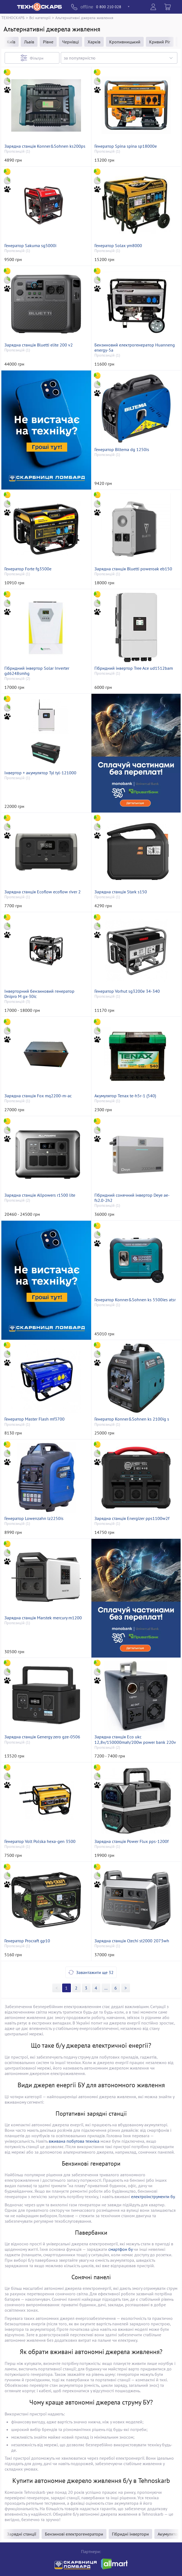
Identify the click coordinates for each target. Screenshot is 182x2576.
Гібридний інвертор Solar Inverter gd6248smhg (36, 671)
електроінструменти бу (153, 2196)
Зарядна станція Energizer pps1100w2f (131, 1518)
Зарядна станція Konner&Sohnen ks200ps (44, 146)
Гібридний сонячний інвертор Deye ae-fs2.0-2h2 (132, 1198)
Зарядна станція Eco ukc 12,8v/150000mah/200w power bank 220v (135, 1739)
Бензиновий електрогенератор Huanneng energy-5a (134, 347)
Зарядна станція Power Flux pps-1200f (131, 1841)
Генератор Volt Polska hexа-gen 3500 (40, 1841)
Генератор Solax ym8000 (118, 245)
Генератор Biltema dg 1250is (121, 449)
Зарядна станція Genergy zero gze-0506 (42, 1736)
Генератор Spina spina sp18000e (125, 146)
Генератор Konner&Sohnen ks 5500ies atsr (135, 1299)
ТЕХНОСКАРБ (13, 17)
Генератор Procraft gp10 (27, 1940)
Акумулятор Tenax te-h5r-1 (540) (125, 1095)
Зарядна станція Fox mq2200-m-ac (38, 1095)
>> (106, 1988)
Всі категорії (40, 17)
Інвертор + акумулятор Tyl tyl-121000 (40, 772)
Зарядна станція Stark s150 (120, 891)
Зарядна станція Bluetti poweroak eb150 (133, 568)
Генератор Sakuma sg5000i (30, 245)
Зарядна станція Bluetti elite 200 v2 (38, 345)
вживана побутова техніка (74, 2141)
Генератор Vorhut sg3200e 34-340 (127, 991)
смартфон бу (120, 2249)
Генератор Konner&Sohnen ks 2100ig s (131, 1419)
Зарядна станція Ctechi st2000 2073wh (131, 1940)
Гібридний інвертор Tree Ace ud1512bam (133, 668)
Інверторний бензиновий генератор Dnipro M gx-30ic (39, 994)
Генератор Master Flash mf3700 (34, 1419)
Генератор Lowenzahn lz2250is (33, 1518)
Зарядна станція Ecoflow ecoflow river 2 (42, 891)
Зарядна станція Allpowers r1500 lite (39, 1195)
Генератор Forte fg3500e (27, 568)
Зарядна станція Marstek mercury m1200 (43, 1617)
